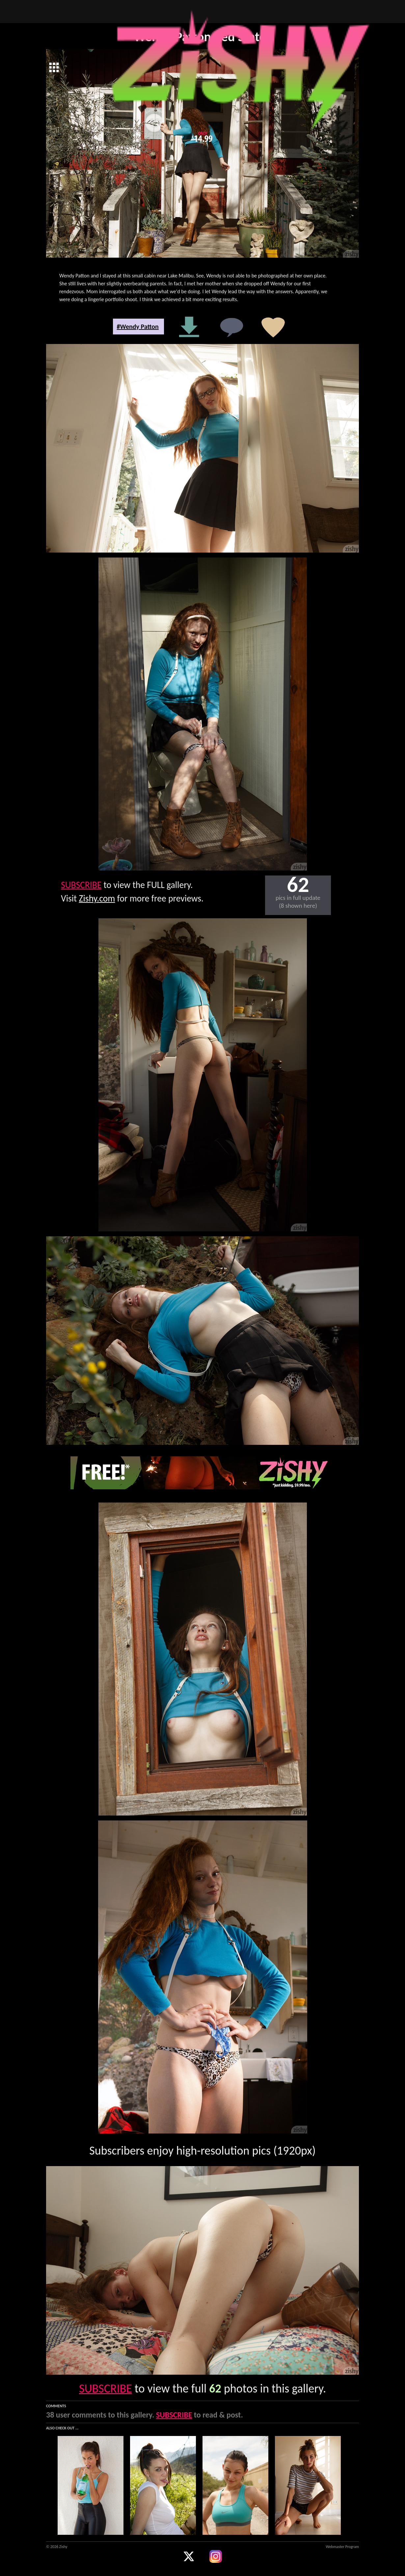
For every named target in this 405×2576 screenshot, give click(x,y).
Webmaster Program (342, 2546)
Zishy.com (97, 898)
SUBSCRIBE (81, 884)
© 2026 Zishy (56, 2546)
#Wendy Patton (138, 326)
